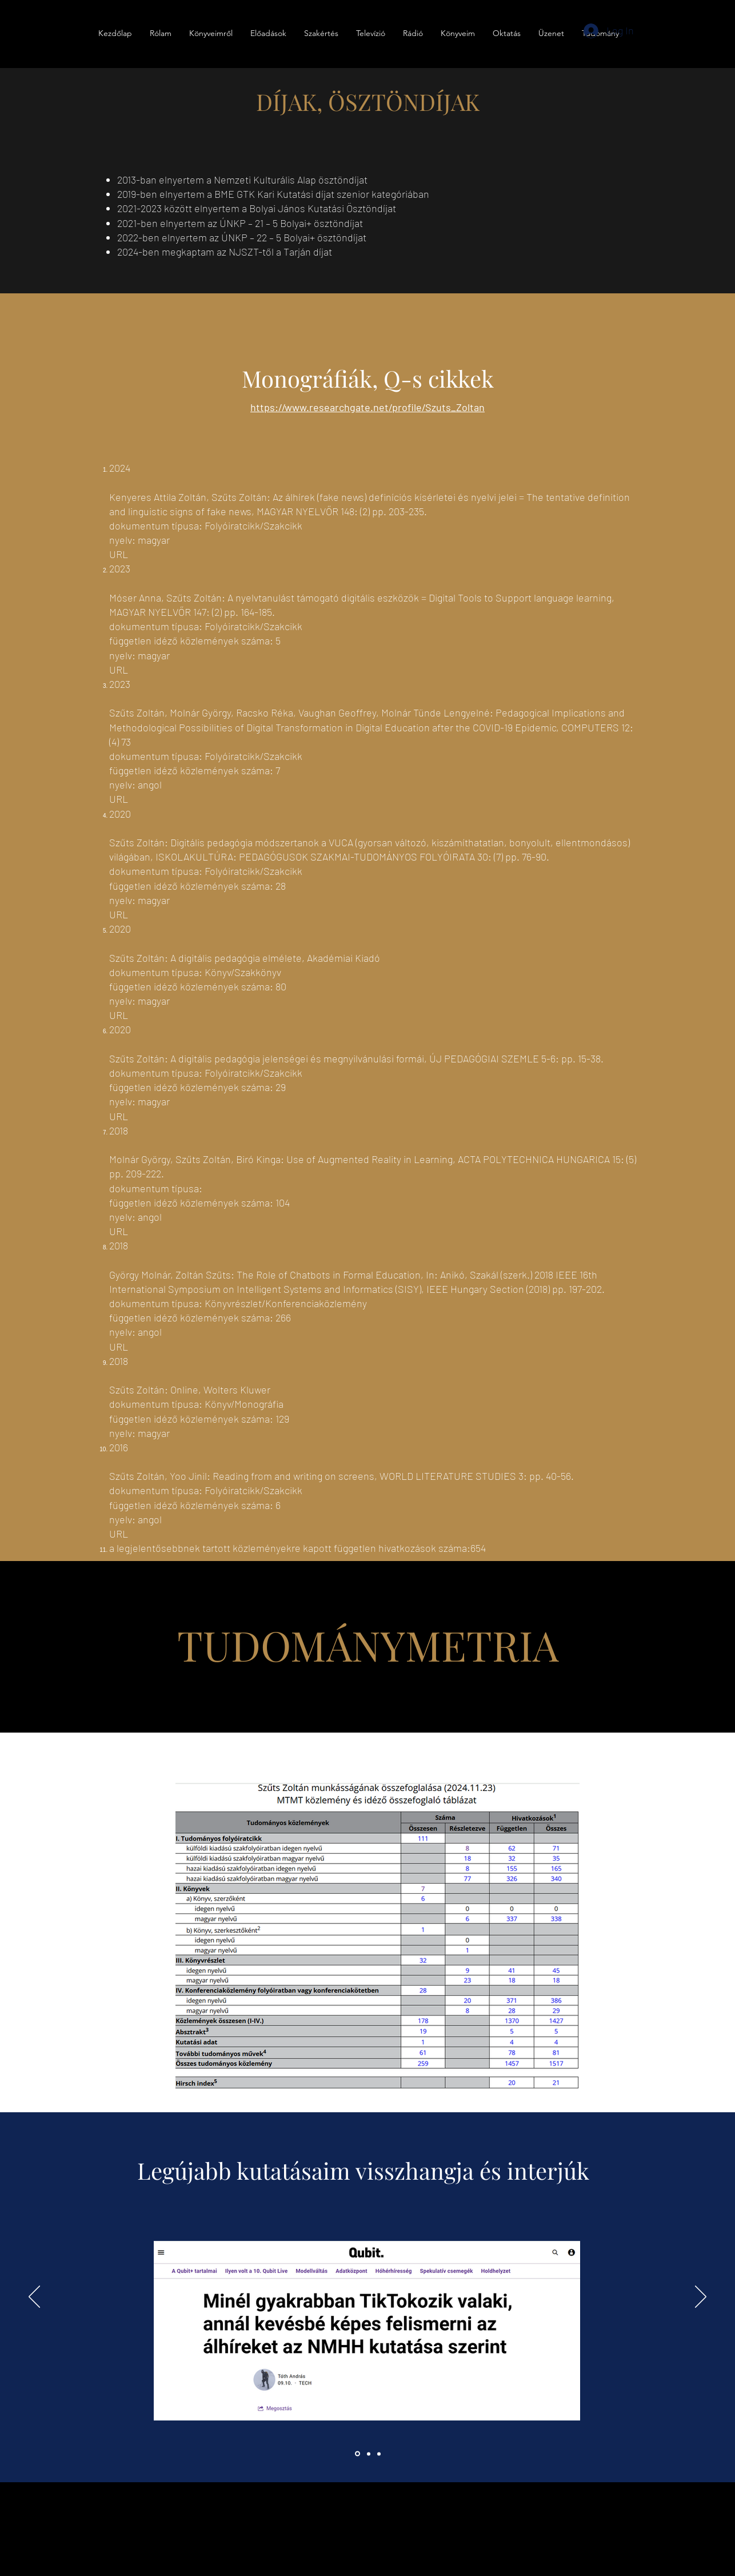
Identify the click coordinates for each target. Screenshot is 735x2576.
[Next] (700, 2298)
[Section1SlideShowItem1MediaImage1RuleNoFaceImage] (357, 2453)
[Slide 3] (379, 2453)
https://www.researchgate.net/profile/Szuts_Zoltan (367, 407)
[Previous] (34, 2298)
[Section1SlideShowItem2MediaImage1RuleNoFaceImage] (368, 2453)
